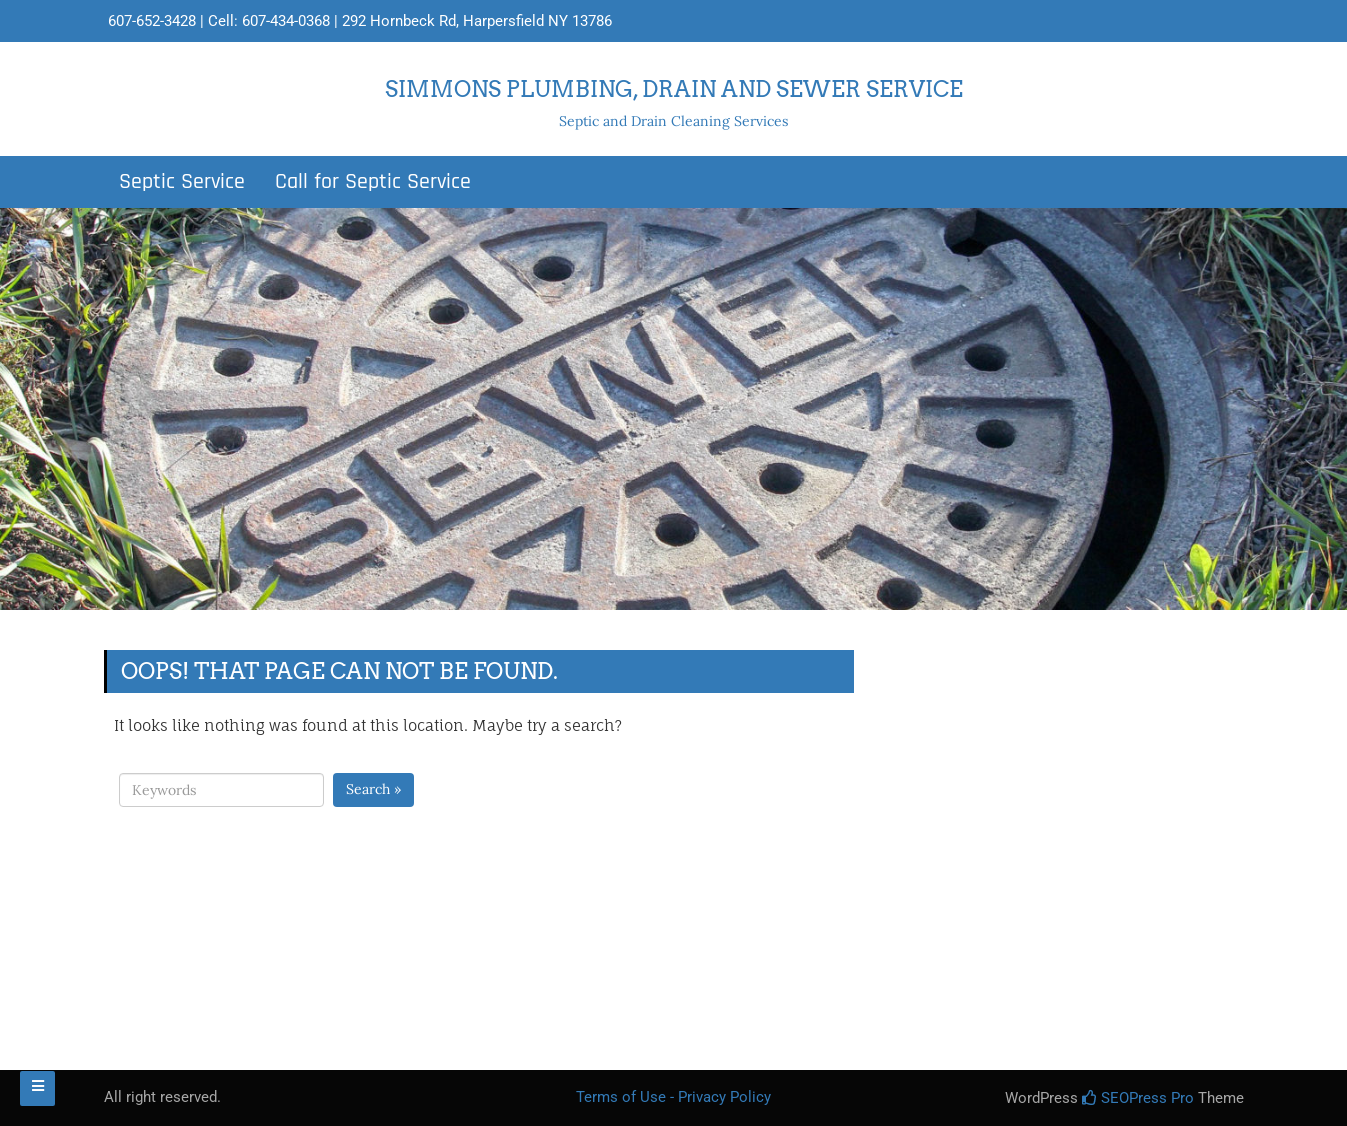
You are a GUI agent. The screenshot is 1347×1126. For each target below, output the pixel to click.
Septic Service (182, 182)
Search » (373, 789)
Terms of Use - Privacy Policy (673, 1097)
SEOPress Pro (1138, 1098)
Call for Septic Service (373, 182)
